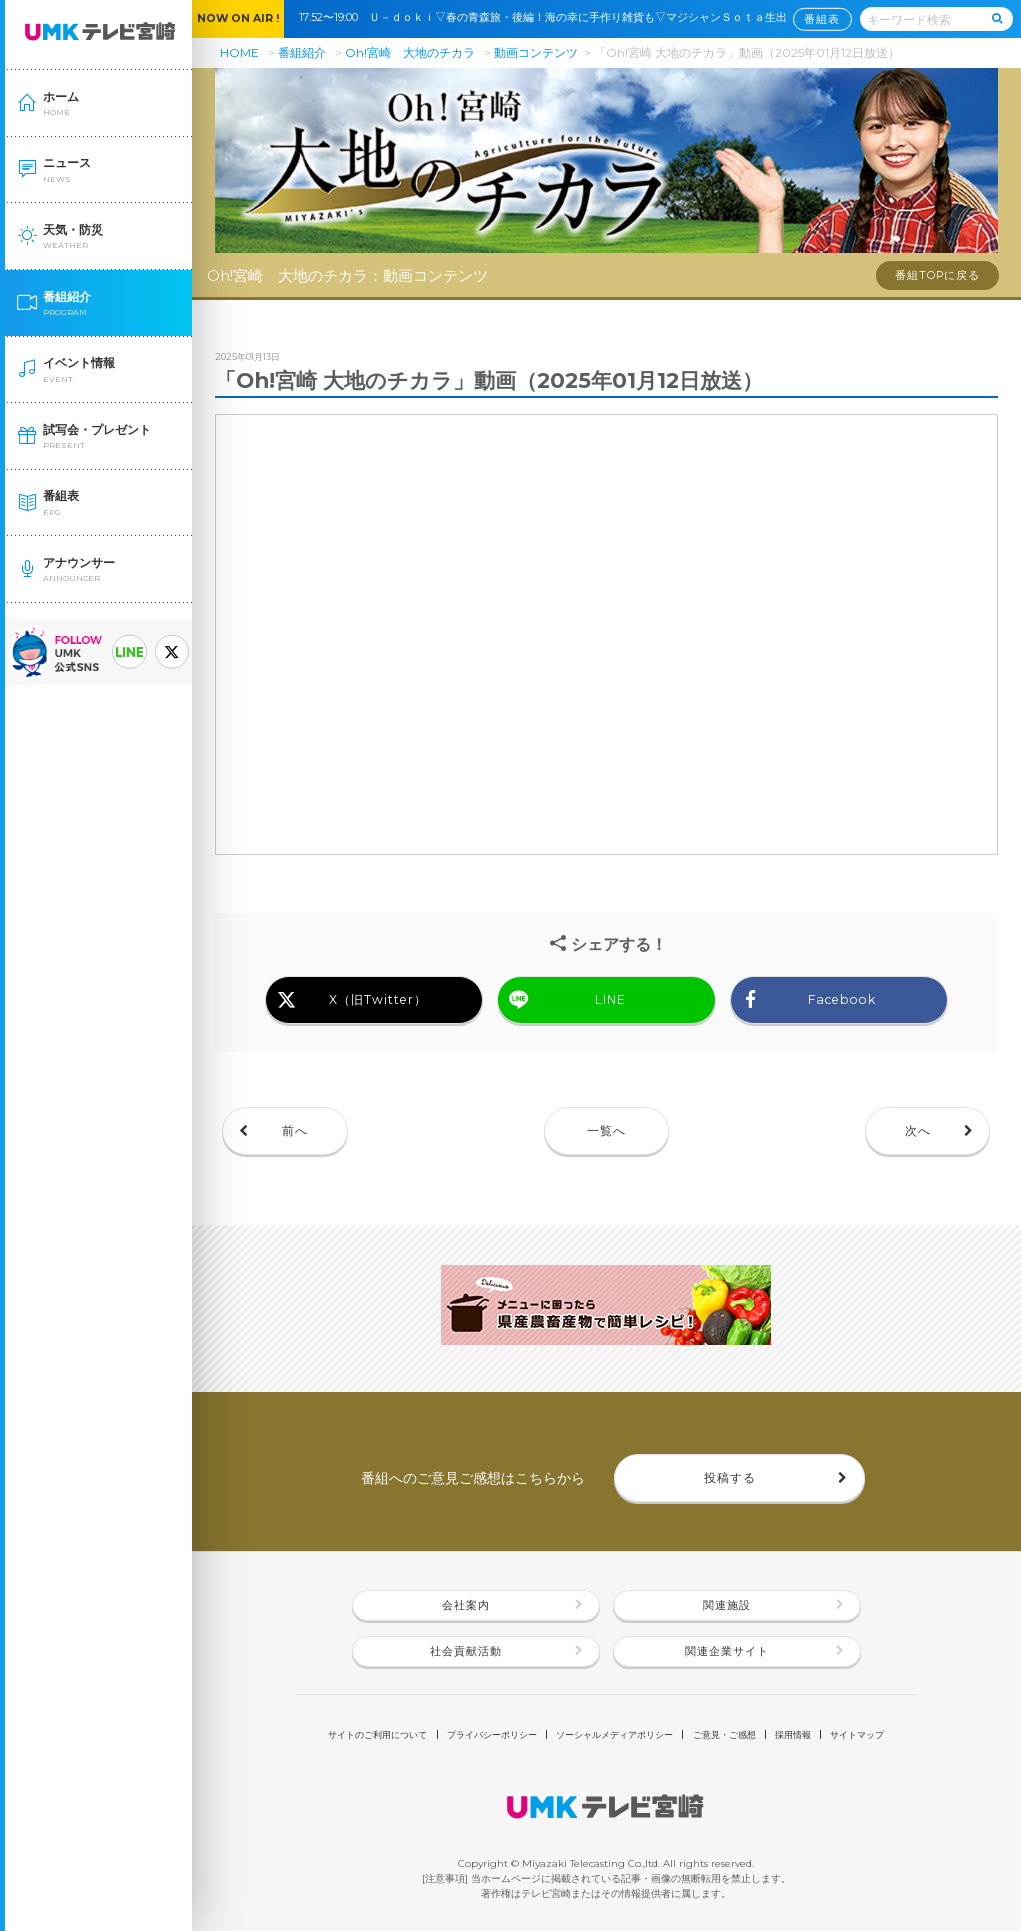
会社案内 (466, 1605)
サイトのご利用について (377, 1734)
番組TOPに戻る (937, 275)
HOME (239, 52)
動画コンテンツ (536, 52)
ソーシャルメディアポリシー (614, 1734)
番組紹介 (302, 52)
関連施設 (727, 1605)
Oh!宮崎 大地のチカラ (410, 52)
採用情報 (793, 1734)
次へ (918, 1130)
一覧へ (606, 1130)
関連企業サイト (727, 1651)
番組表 (822, 18)
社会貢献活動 (466, 1651)
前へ (295, 1130)
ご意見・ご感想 (724, 1734)
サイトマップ (857, 1734)
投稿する (730, 1477)
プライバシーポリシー (492, 1734)
